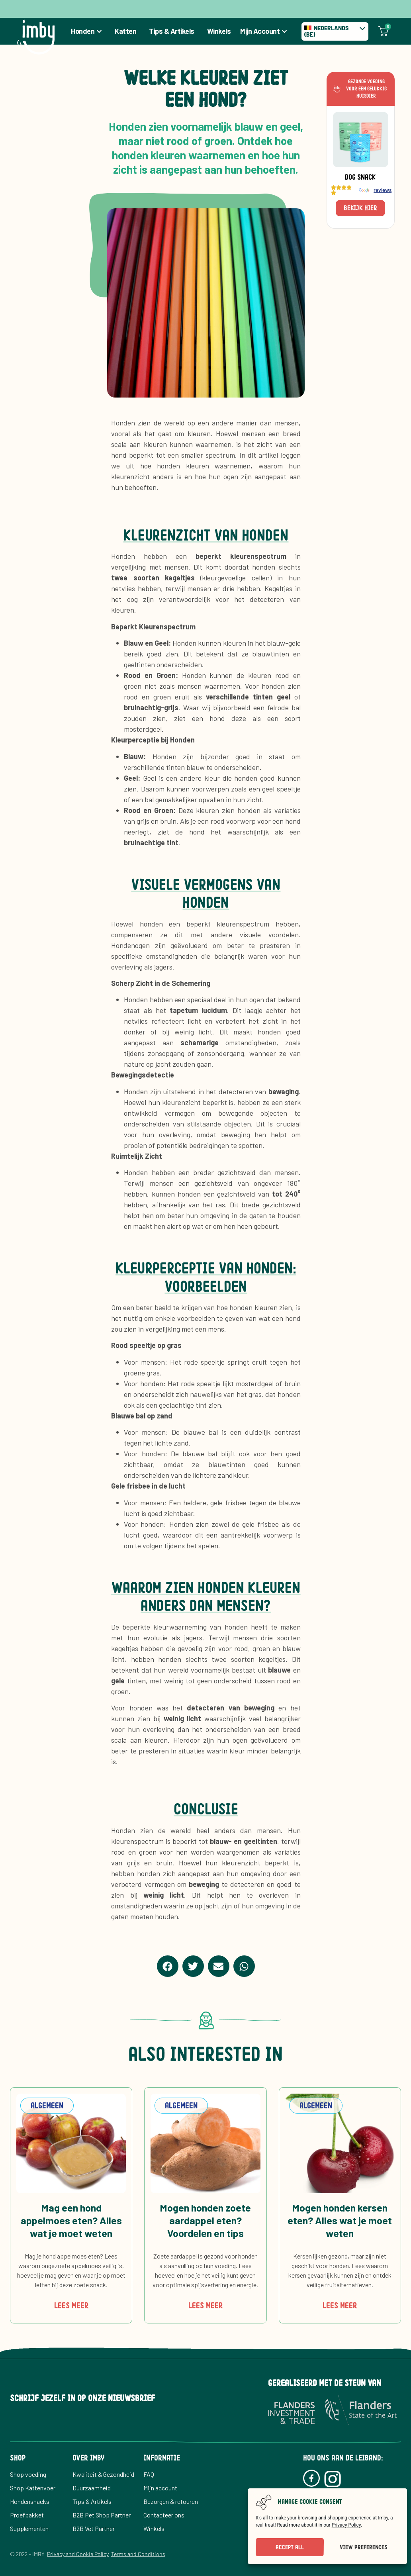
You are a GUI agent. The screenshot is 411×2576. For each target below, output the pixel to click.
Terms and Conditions (138, 2554)
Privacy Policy (346, 2525)
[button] (167, 1966)
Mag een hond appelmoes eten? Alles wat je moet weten (71, 2220)
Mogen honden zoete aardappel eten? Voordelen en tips (205, 2220)
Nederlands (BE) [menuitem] (326, 31)
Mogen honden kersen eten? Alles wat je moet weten (340, 2220)
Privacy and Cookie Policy (78, 2554)
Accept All (290, 2547)
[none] (334, 31)
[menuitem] (334, 31)
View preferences (363, 2547)
